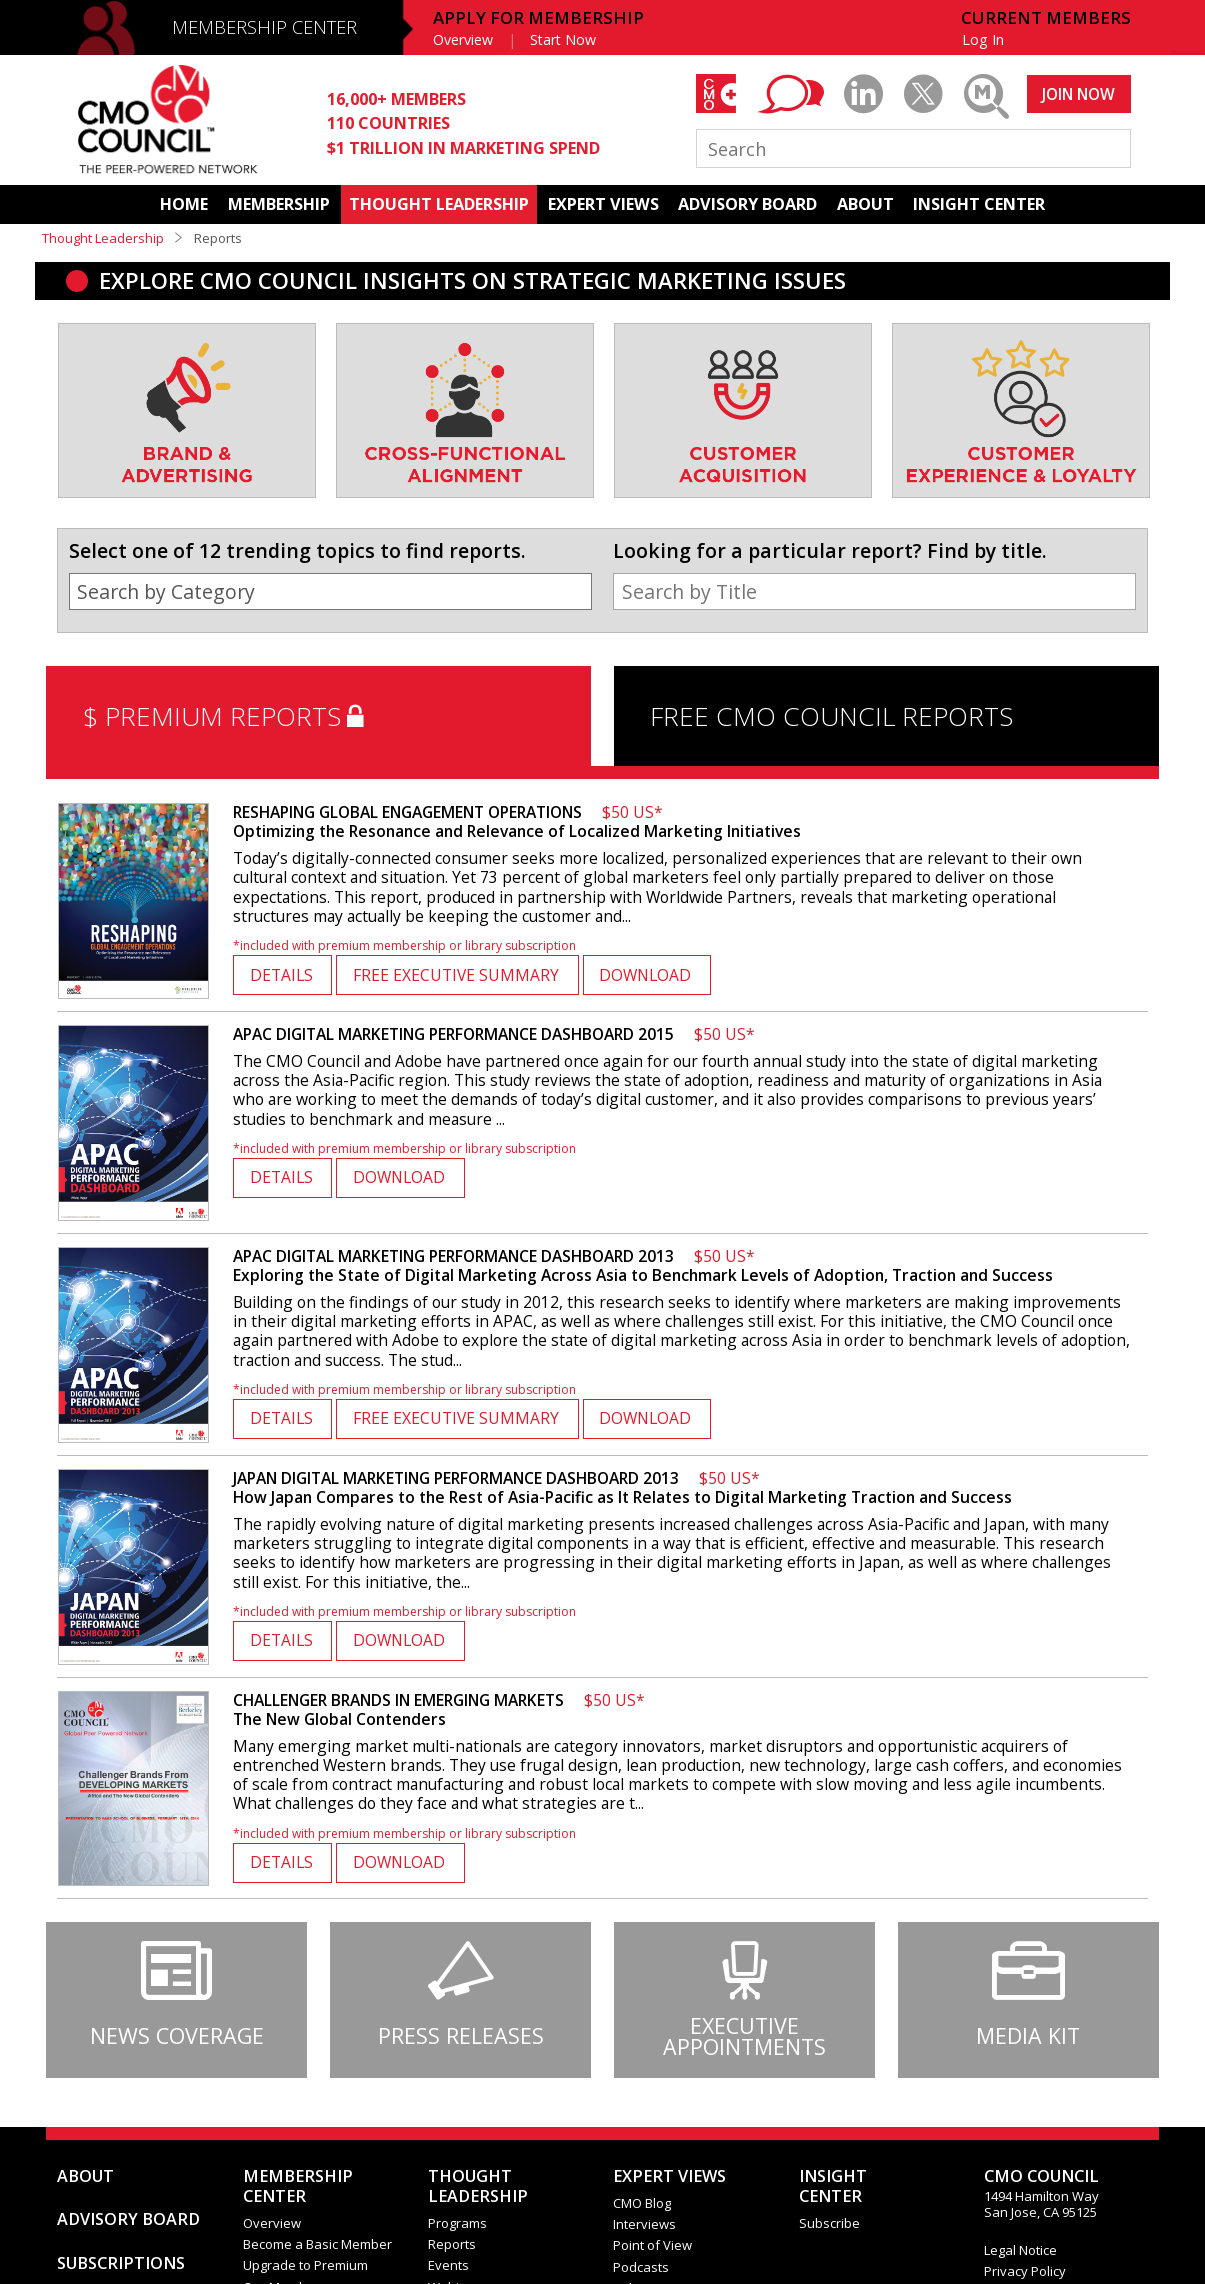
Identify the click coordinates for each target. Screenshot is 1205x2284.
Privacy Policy (1025, 2271)
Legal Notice (1020, 2250)
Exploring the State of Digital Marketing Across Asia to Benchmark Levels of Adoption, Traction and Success (643, 1265)
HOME (184, 204)
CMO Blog (642, 2203)
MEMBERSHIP (279, 204)
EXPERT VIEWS (603, 204)
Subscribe (829, 2223)
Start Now (563, 39)
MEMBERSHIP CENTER (264, 27)
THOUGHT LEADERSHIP (439, 204)
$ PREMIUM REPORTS (227, 716)
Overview (463, 39)
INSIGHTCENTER (833, 2186)
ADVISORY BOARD (747, 204)
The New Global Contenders (439, 1709)
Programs (457, 2223)
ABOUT (865, 204)
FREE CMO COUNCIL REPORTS (831, 716)
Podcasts (641, 2267)
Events (448, 2265)
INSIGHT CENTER (979, 204)
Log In (983, 39)
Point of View (652, 2245)
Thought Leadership (103, 238)
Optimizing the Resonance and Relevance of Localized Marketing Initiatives (517, 821)
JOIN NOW (1078, 94)
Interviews (644, 2224)
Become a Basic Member (317, 2244)
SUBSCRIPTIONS (121, 2263)
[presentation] (90, 432)
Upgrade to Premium (305, 2265)
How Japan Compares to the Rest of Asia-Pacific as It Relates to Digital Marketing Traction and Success (622, 1487)
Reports (452, 2244)
